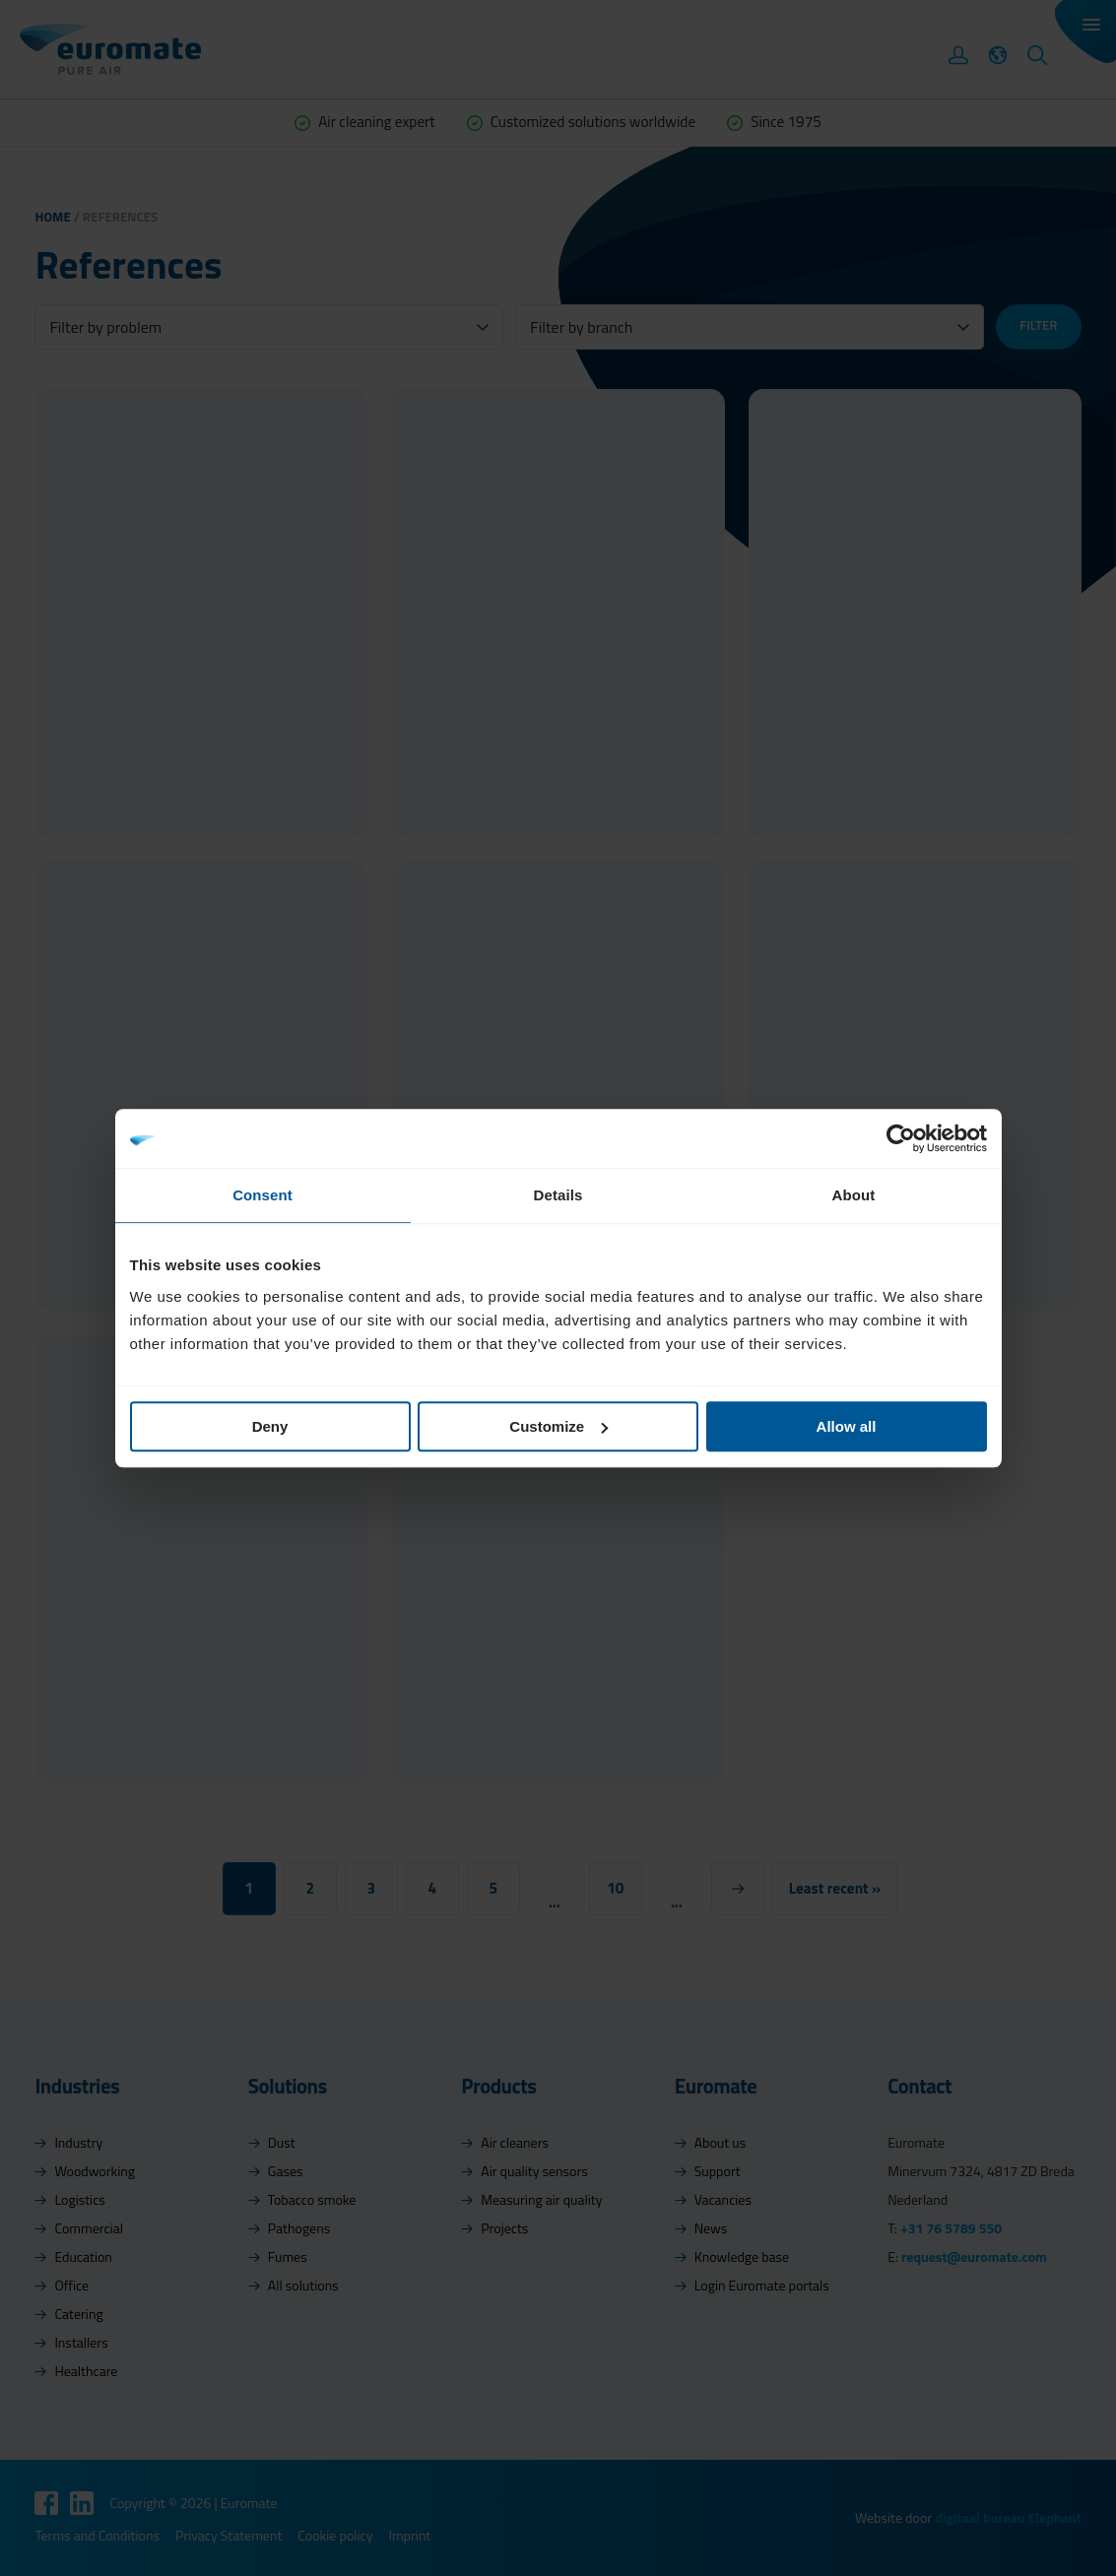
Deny (270, 1426)
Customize (558, 1426)
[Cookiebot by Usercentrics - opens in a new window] (901, 1138)
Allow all (847, 1426)
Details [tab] (558, 1195)
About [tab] (854, 1195)
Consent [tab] (262, 1195)
